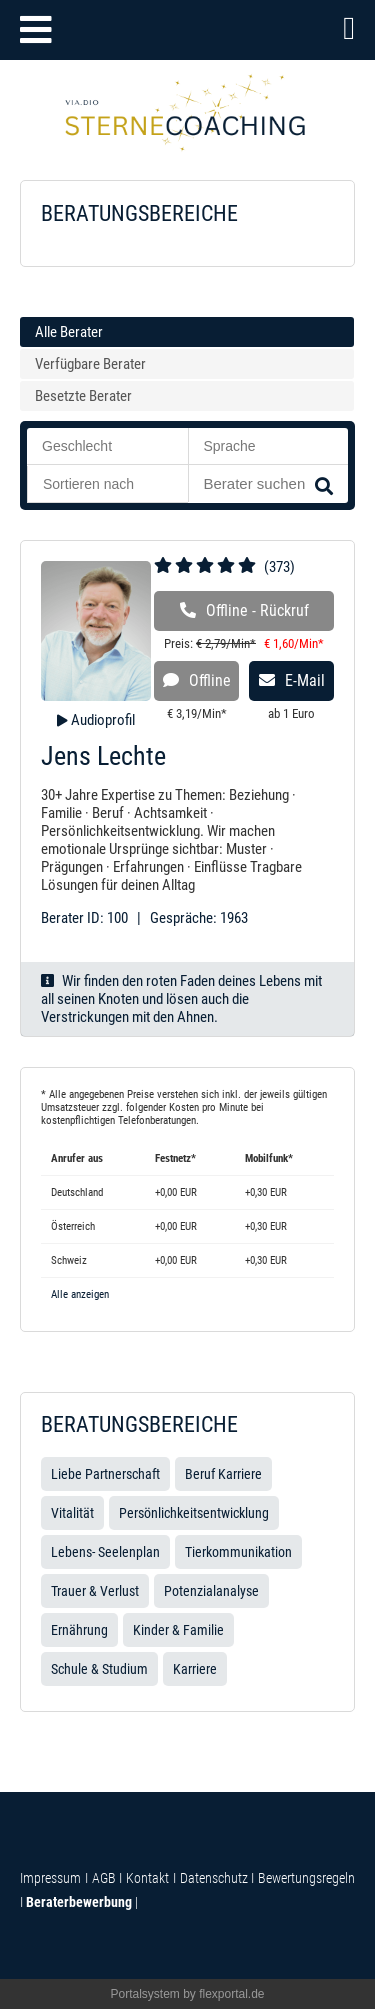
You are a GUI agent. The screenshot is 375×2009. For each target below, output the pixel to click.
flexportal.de (231, 1994)
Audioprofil (101, 720)
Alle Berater (69, 332)
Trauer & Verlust (95, 1591)
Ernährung (79, 1630)
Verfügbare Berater (90, 364)
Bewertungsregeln (304, 1878)
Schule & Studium (99, 1669)
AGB (104, 1878)
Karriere (195, 1669)
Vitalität (72, 1513)
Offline (197, 680)
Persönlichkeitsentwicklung (194, 1513)
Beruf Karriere (223, 1474)
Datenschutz (214, 1878)
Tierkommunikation (238, 1552)
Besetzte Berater (83, 396)
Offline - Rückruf (244, 610)
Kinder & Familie (178, 1630)
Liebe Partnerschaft (105, 1474)
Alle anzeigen (80, 1294)
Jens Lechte (103, 756)
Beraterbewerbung (79, 1902)
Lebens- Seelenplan (105, 1552)
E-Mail (292, 680)
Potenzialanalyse (211, 1591)
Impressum (50, 1878)
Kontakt (147, 1878)
